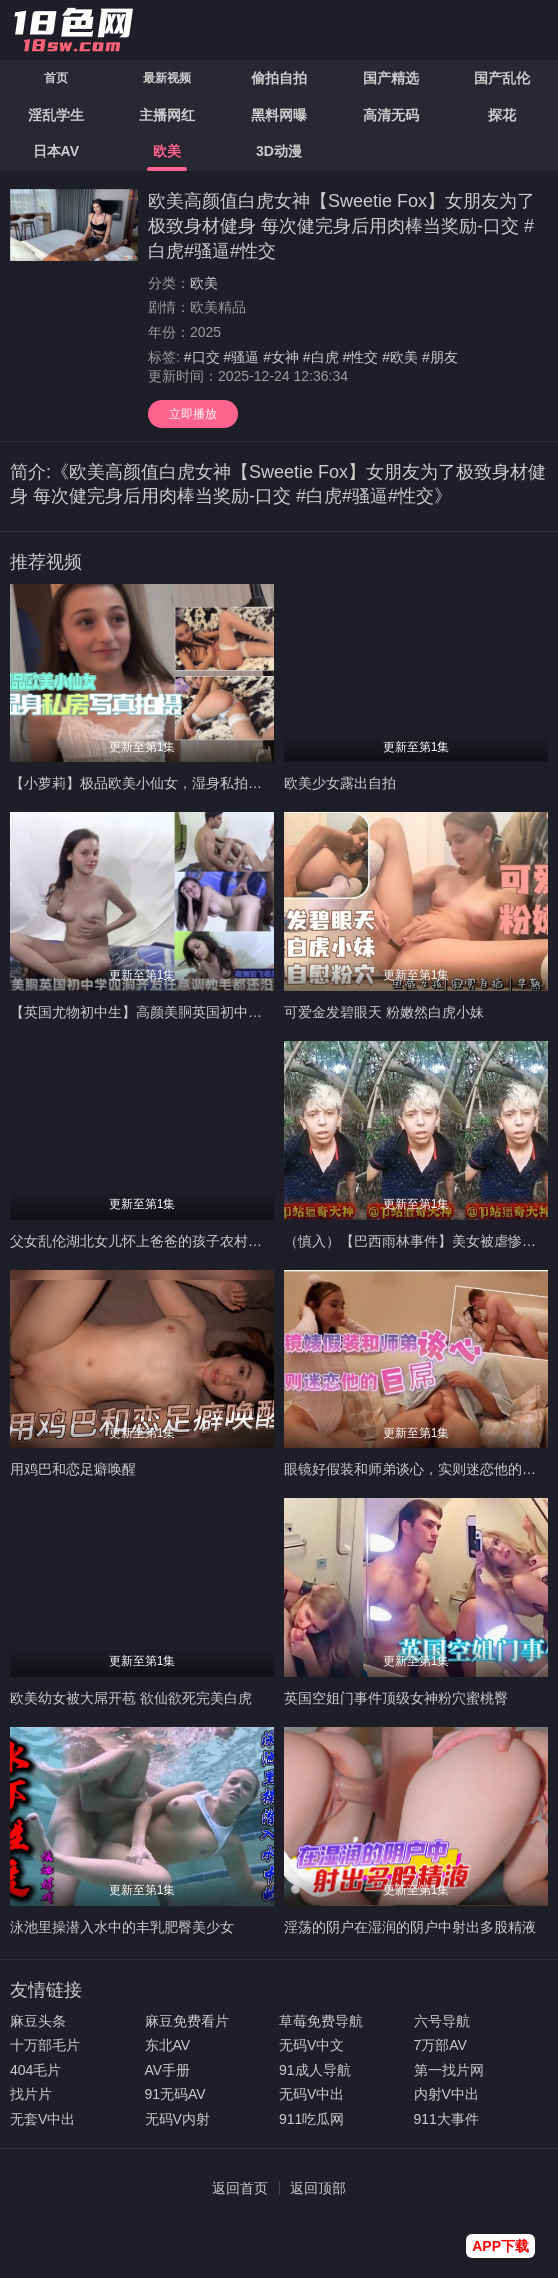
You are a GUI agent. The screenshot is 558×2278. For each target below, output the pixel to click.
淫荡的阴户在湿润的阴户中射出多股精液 (410, 1927)
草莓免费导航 (321, 2021)
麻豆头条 (38, 2021)
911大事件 (446, 2119)
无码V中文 (311, 2045)
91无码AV (175, 2094)
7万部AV (440, 2045)
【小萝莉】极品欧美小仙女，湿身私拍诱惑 (143, 783)
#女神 (281, 357)
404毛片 (35, 2070)
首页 (56, 78)
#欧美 (400, 357)
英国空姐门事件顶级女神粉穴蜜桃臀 (396, 1698)
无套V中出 (42, 2119)
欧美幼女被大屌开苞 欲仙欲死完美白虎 (131, 1698)
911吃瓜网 (311, 2119)
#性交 (361, 357)
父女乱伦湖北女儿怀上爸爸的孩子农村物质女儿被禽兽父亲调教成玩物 (227, 1241)
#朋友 (440, 357)
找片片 (31, 2094)
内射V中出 (446, 2094)
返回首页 (240, 2188)
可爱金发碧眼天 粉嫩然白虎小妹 (384, 1012)
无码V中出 (311, 2094)
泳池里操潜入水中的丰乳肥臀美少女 (122, 1927)
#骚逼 (241, 357)
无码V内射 (177, 2119)
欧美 (204, 283)
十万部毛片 (45, 2045)
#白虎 (321, 357)
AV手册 (168, 2070)
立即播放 (193, 414)
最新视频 (167, 78)
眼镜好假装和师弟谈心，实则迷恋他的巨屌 (417, 1469)
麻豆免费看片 (187, 2021)
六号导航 (442, 2021)
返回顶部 (318, 2188)
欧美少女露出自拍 (340, 783)
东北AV (168, 2045)
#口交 (202, 357)
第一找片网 (449, 2070)
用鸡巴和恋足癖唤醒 (73, 1469)
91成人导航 (315, 2070)
